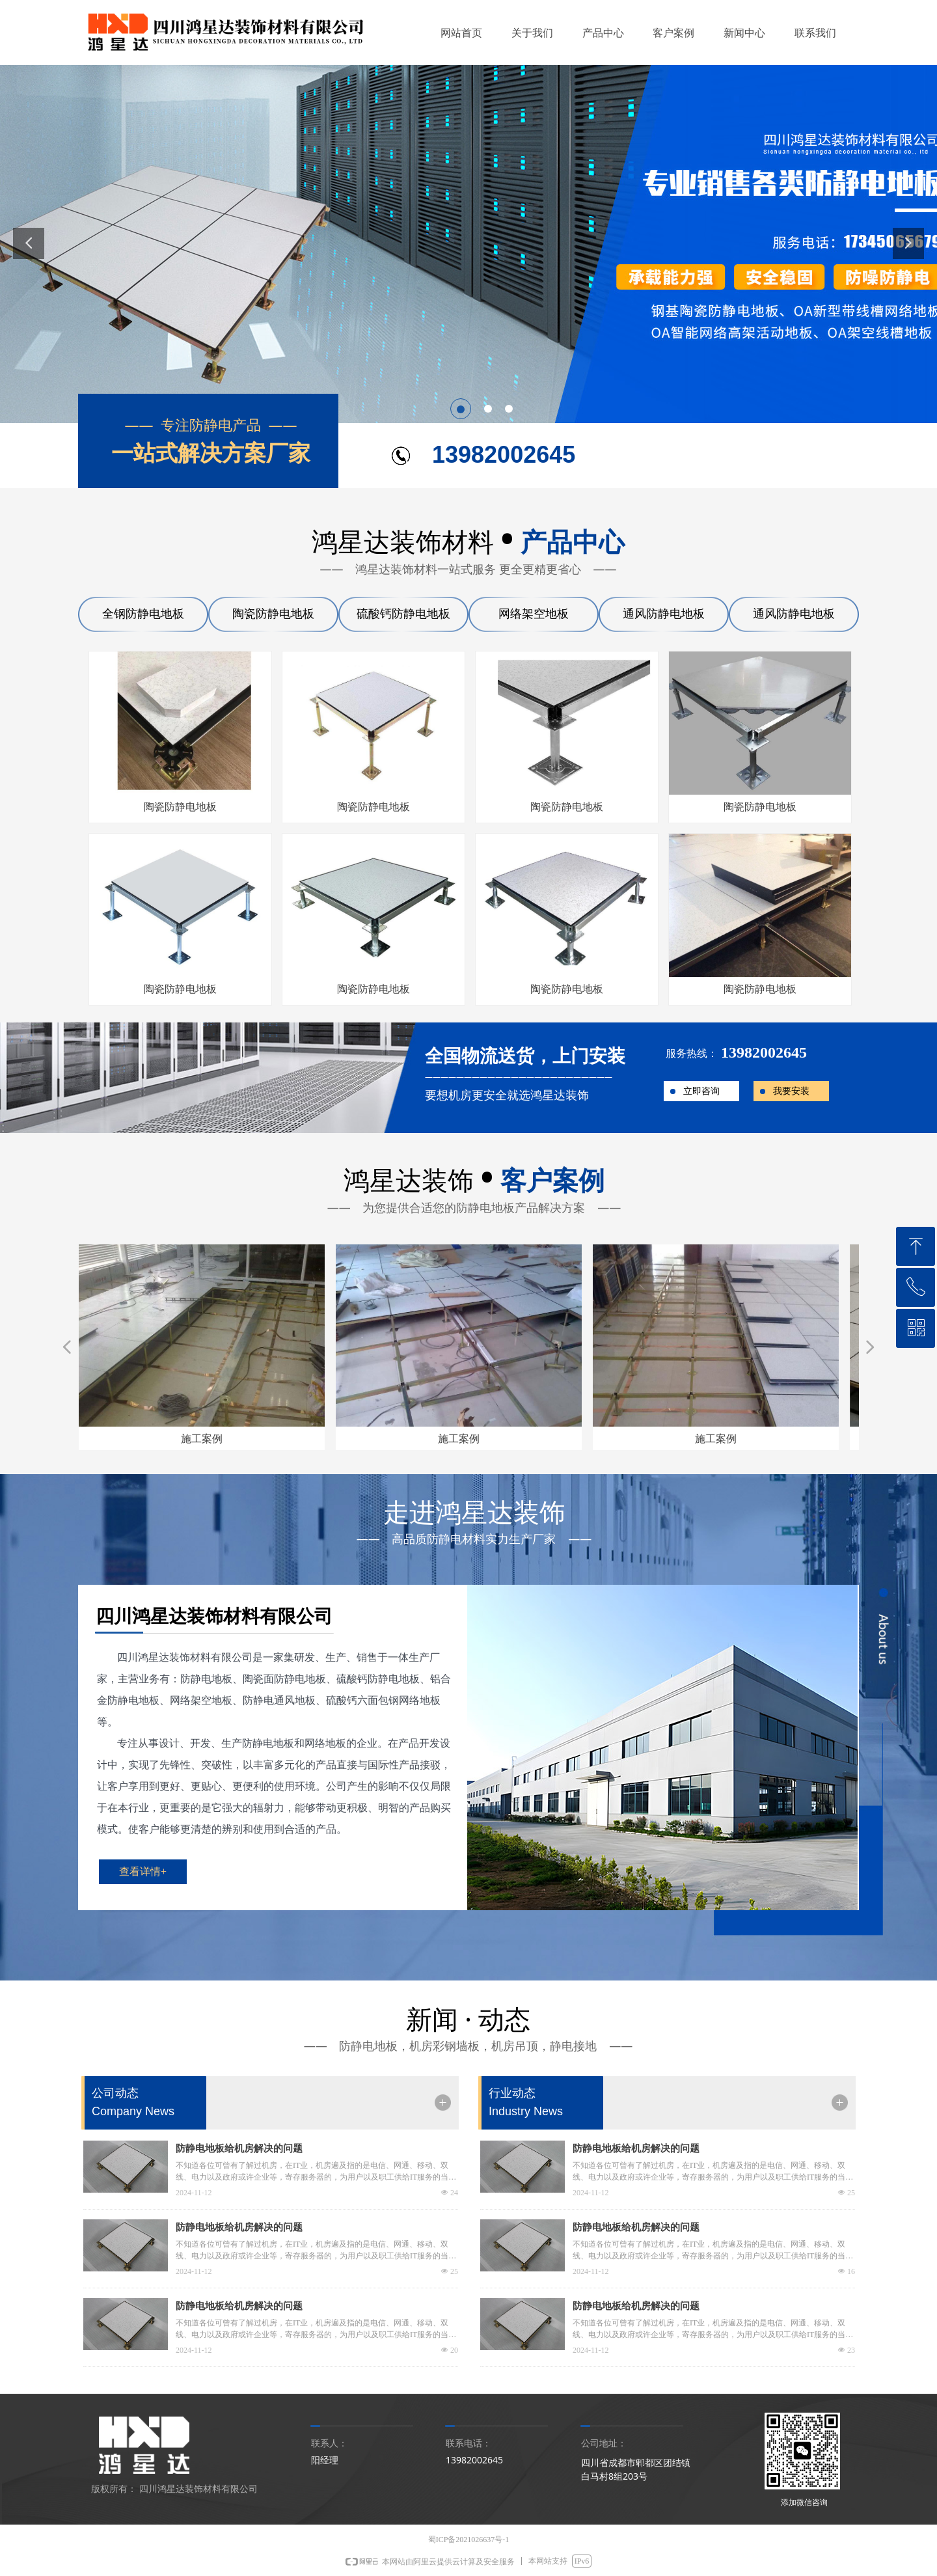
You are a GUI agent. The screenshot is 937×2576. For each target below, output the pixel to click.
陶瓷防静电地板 (273, 613)
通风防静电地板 (664, 613)
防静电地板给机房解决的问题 (239, 2148)
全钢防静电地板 (143, 613)
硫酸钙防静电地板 (403, 613)
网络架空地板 (533, 613)
